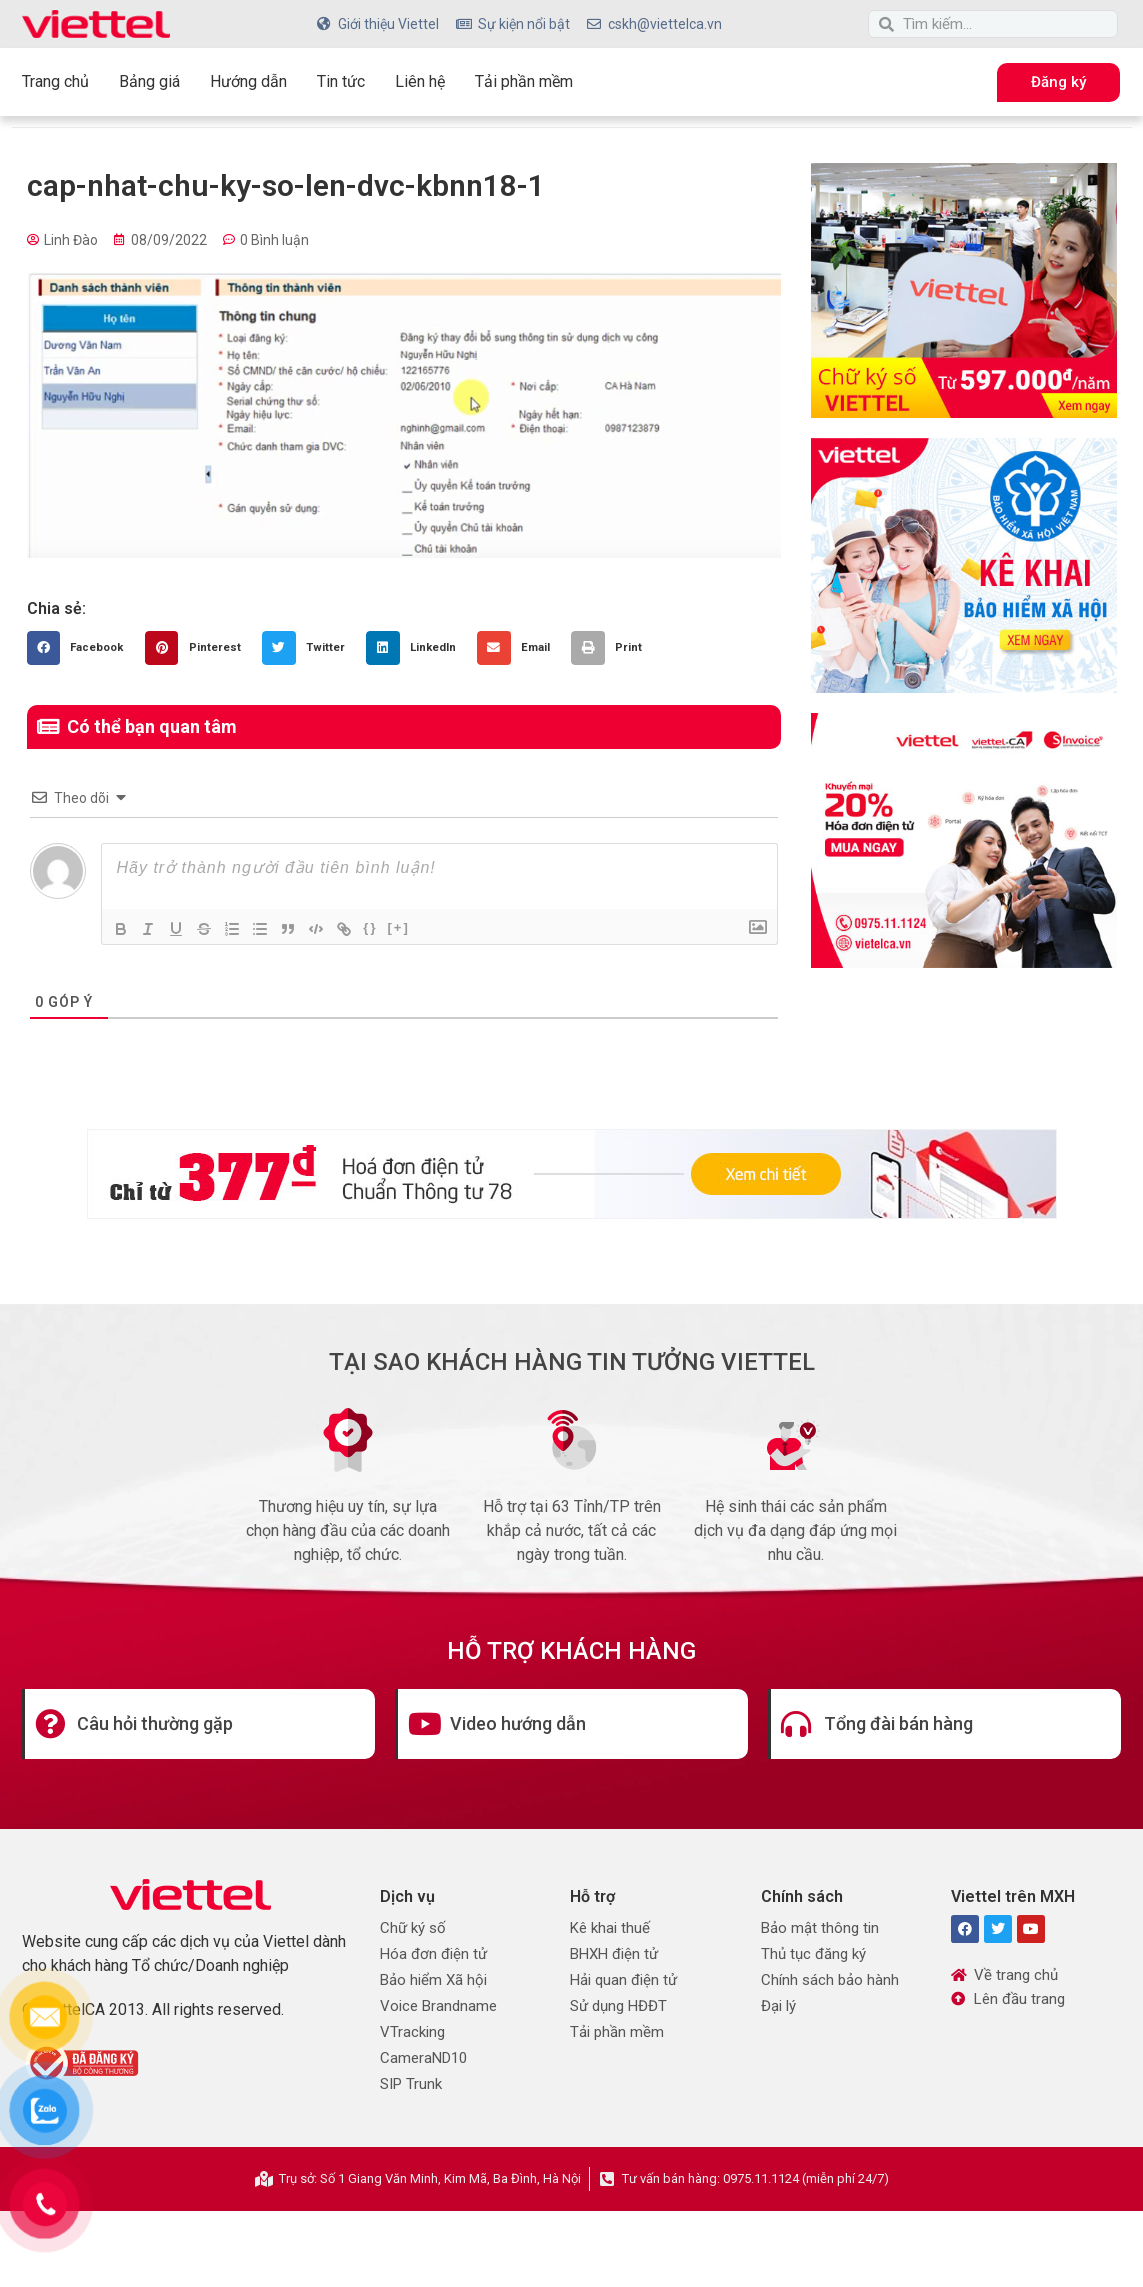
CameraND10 (423, 2058)
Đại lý (778, 2006)
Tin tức (341, 81)
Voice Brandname (438, 2006)
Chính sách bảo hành (830, 1980)
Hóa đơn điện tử (433, 1954)
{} (371, 927)
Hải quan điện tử (623, 1980)
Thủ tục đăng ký (813, 1954)
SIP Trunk (411, 2084)
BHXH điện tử (614, 1954)
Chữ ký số (413, 1928)
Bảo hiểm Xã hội (433, 1980)
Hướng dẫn (248, 81)
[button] (81, 648)
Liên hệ (420, 81)
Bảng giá (149, 81)
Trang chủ (55, 81)
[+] (399, 927)
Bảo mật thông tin (820, 1928)
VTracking (412, 2032)
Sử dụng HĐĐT (618, 2006)
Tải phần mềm (524, 81)
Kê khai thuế (610, 1928)
